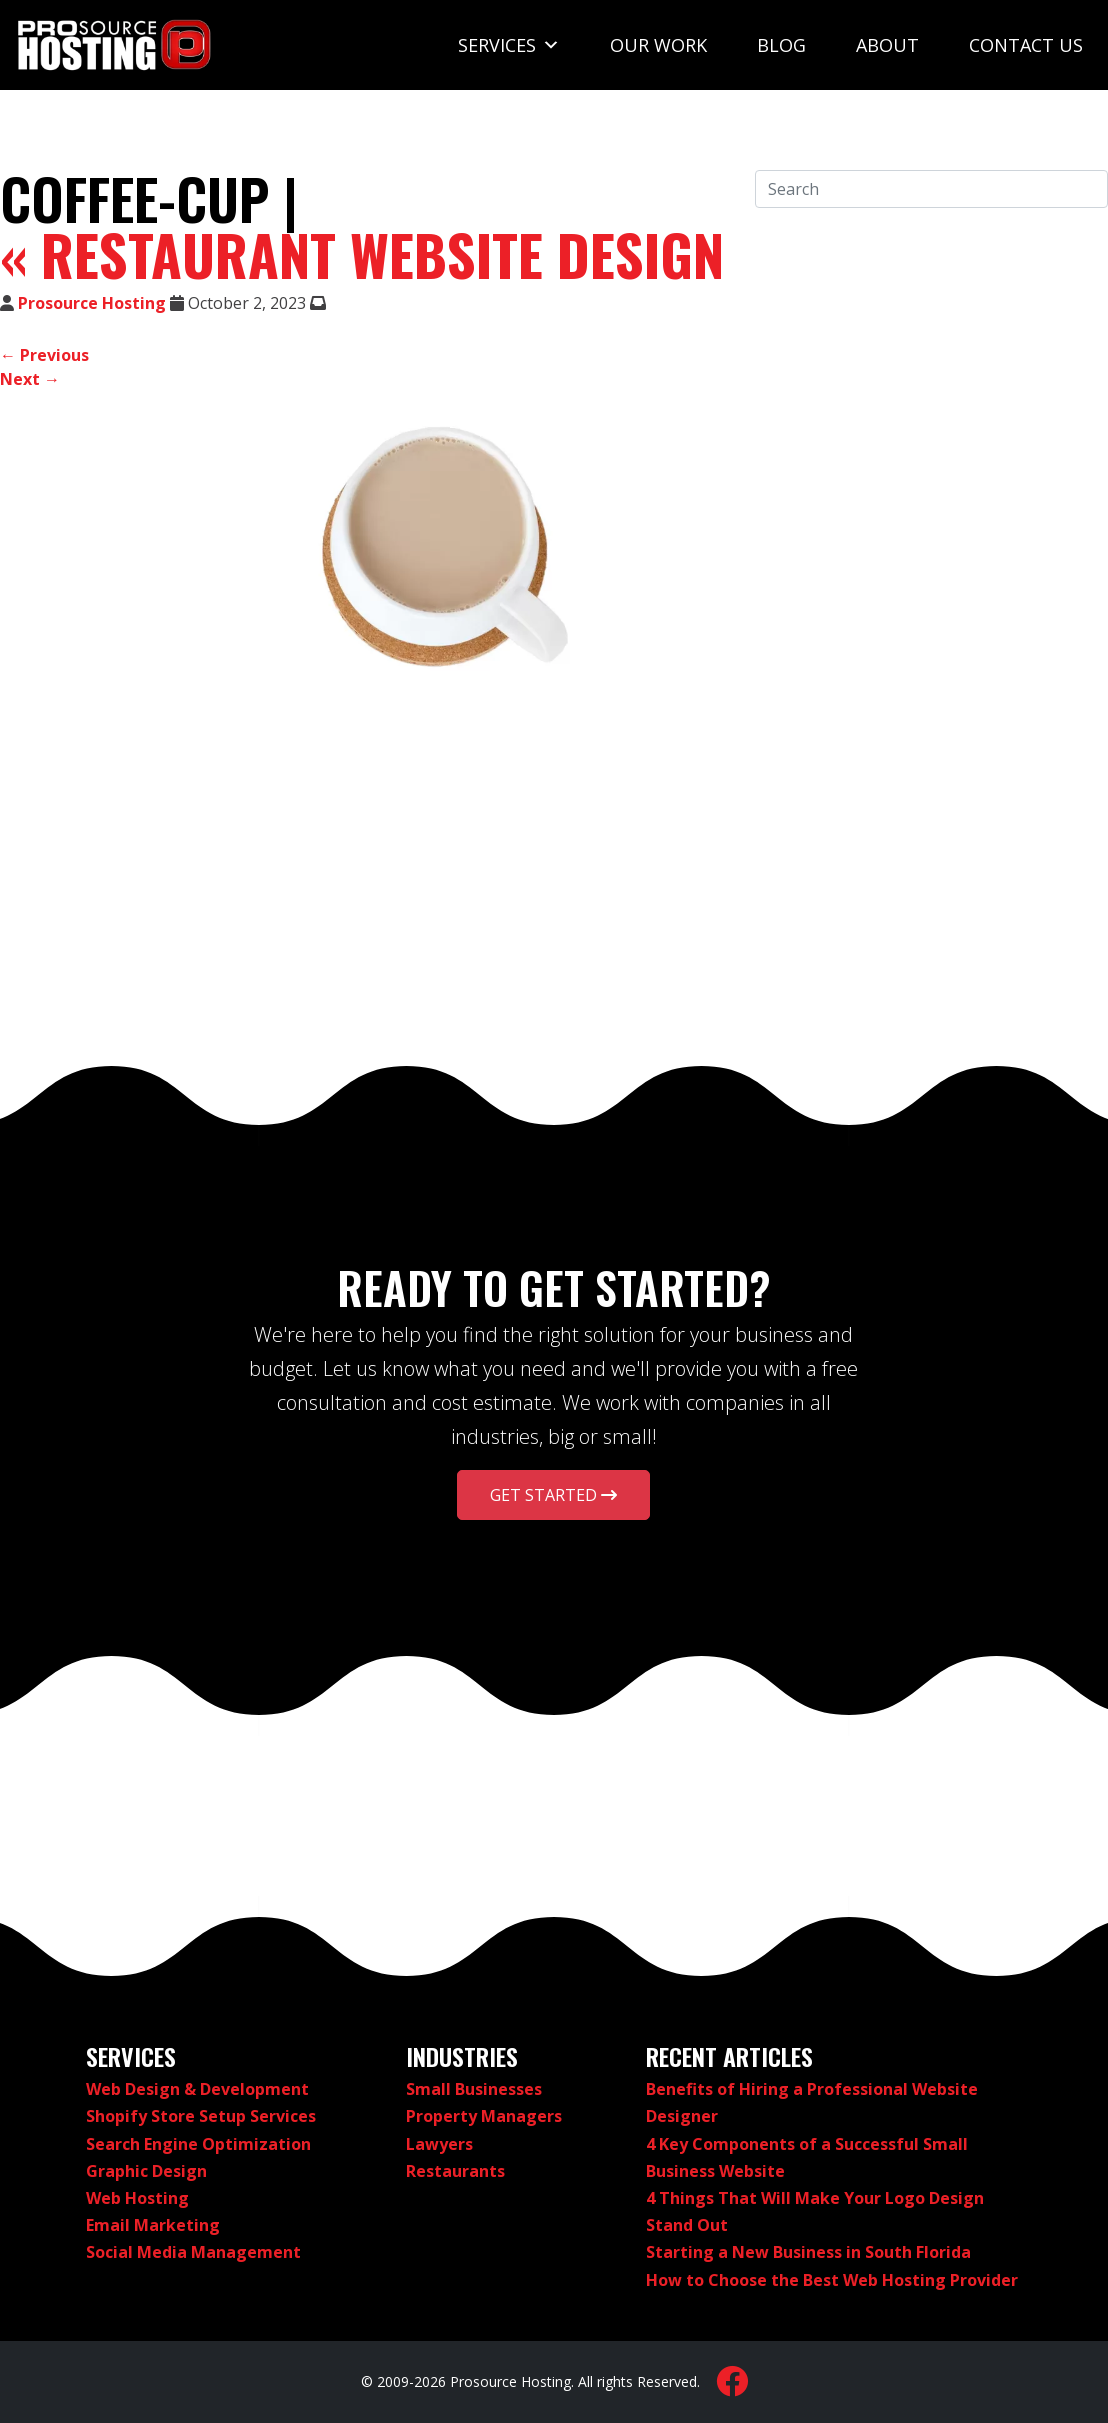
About (887, 45)
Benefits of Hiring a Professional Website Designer (812, 2102)
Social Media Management (193, 2252)
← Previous (44, 355)
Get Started (553, 1495)
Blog (781, 45)
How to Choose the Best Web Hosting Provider (832, 2280)
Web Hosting (137, 2198)
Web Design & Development (197, 2089)
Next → (30, 379)
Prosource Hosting (92, 303)
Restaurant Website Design (362, 254)
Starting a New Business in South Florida (808, 2252)
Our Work (658, 45)
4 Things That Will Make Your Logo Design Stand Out (815, 2211)
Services (509, 45)
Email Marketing (153, 2225)
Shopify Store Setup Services (201, 2116)
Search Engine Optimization (198, 2144)
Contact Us (1026, 45)
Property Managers (484, 2116)
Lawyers (439, 2144)
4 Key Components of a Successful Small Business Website (807, 2157)
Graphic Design (146, 2171)
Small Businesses (474, 2089)
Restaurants (455, 2171)
